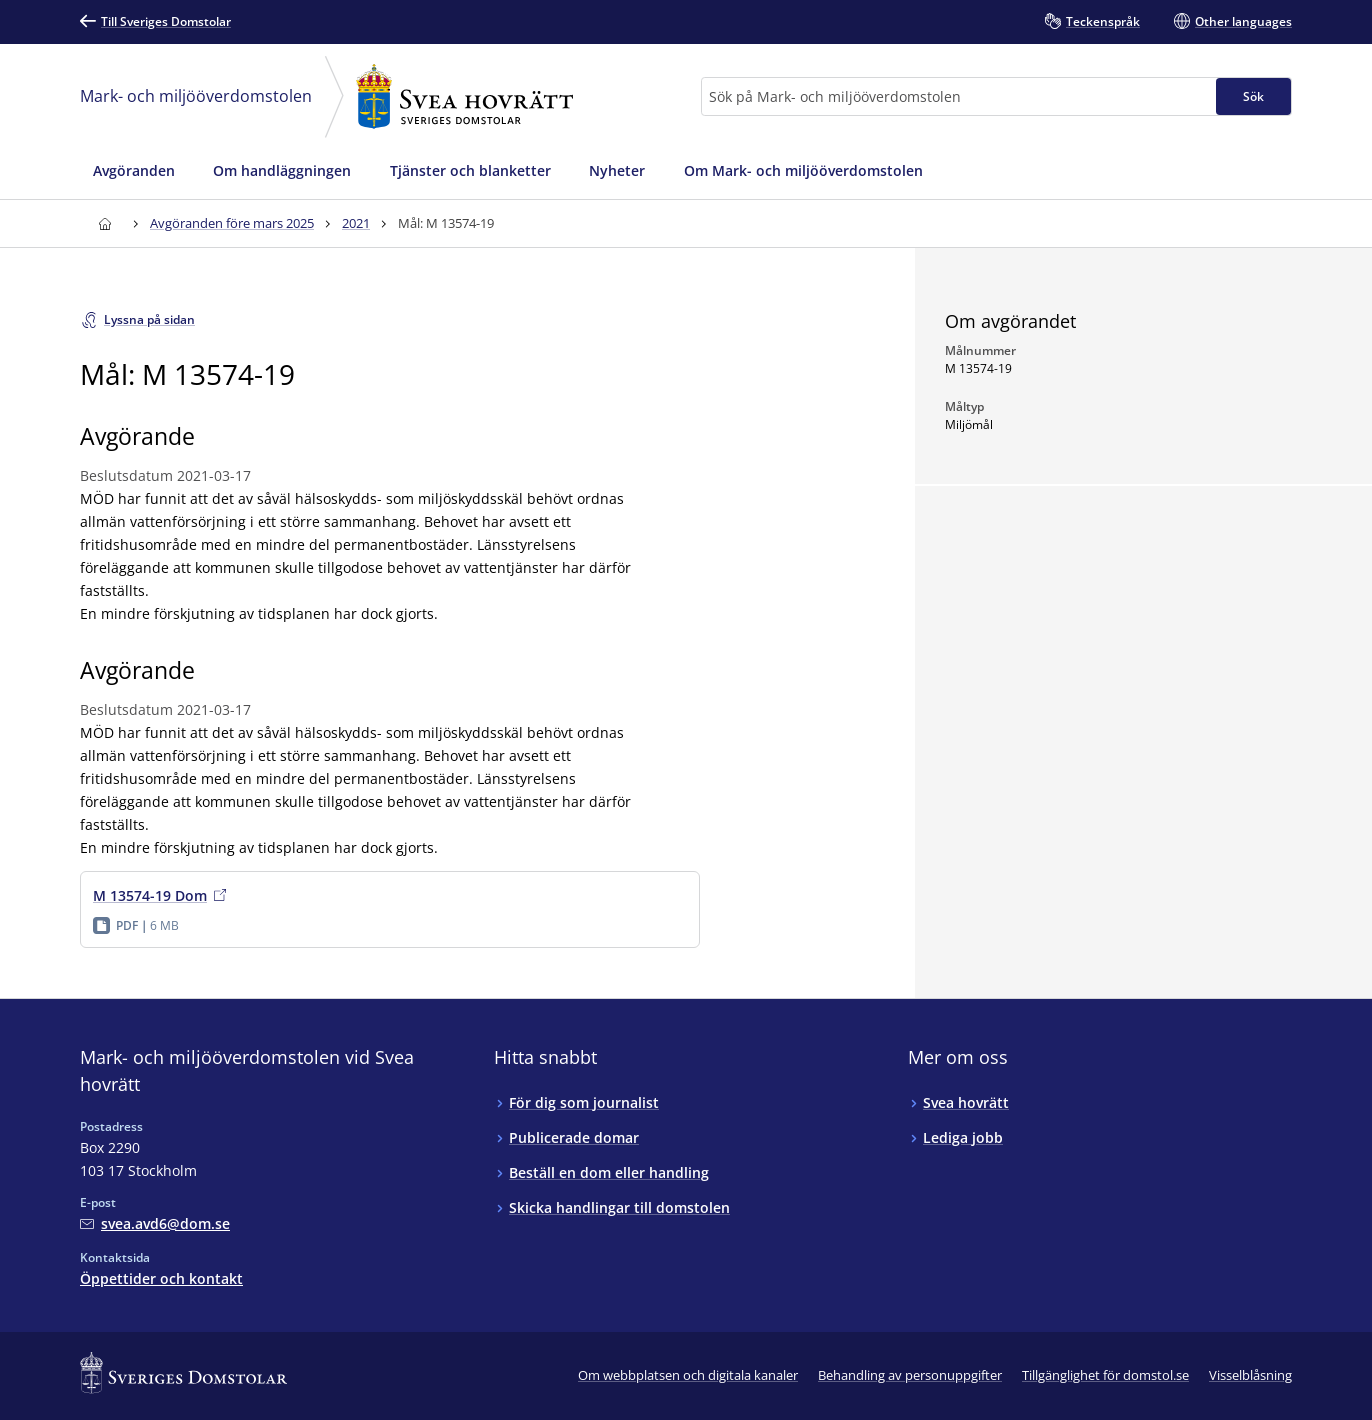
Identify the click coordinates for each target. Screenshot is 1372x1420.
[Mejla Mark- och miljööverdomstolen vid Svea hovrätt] (155, 1223)
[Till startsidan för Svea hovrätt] (104, 223)
